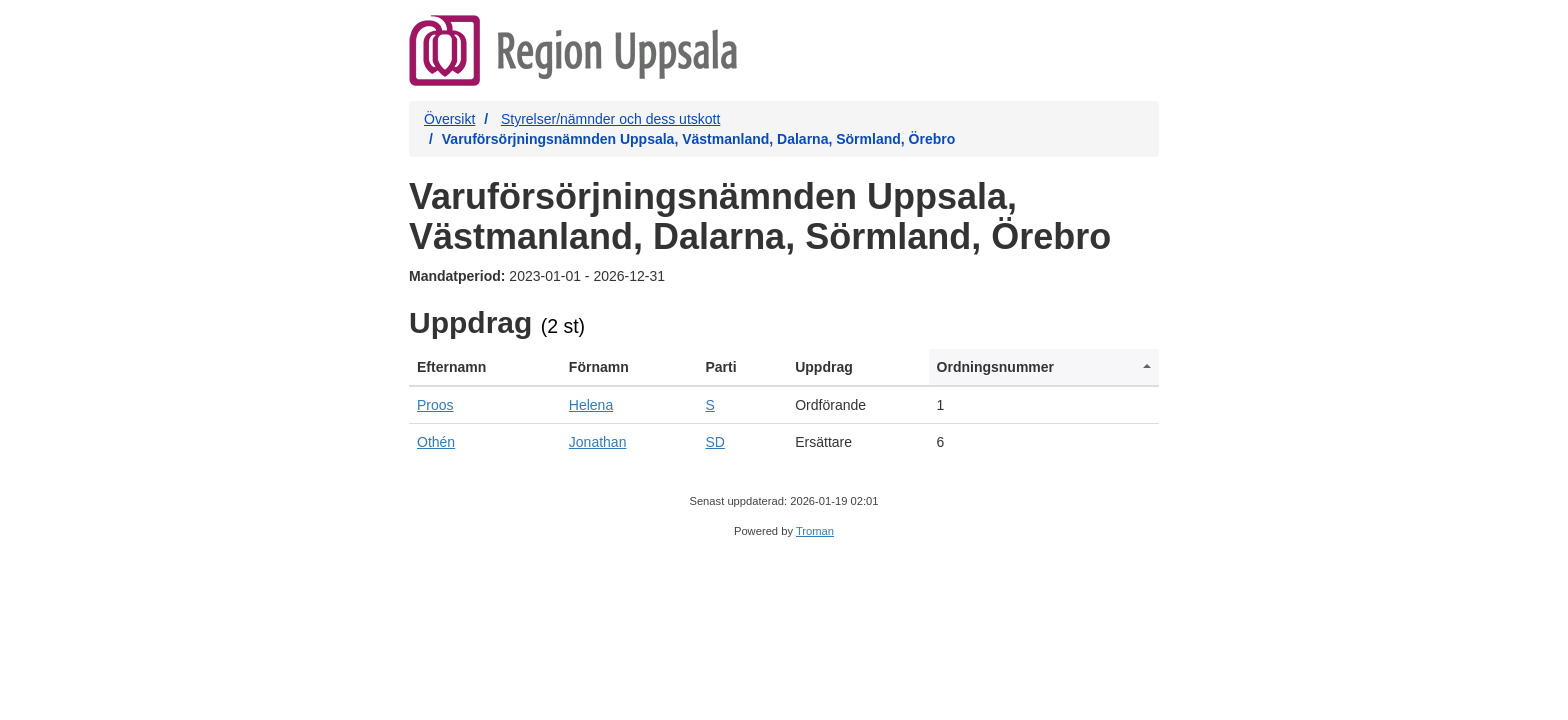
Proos (435, 405)
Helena (591, 405)
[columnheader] (485, 367)
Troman (815, 531)
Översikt (449, 119)
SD (714, 442)
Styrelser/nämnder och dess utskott (610, 119)
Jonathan (598, 442)
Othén (436, 442)
